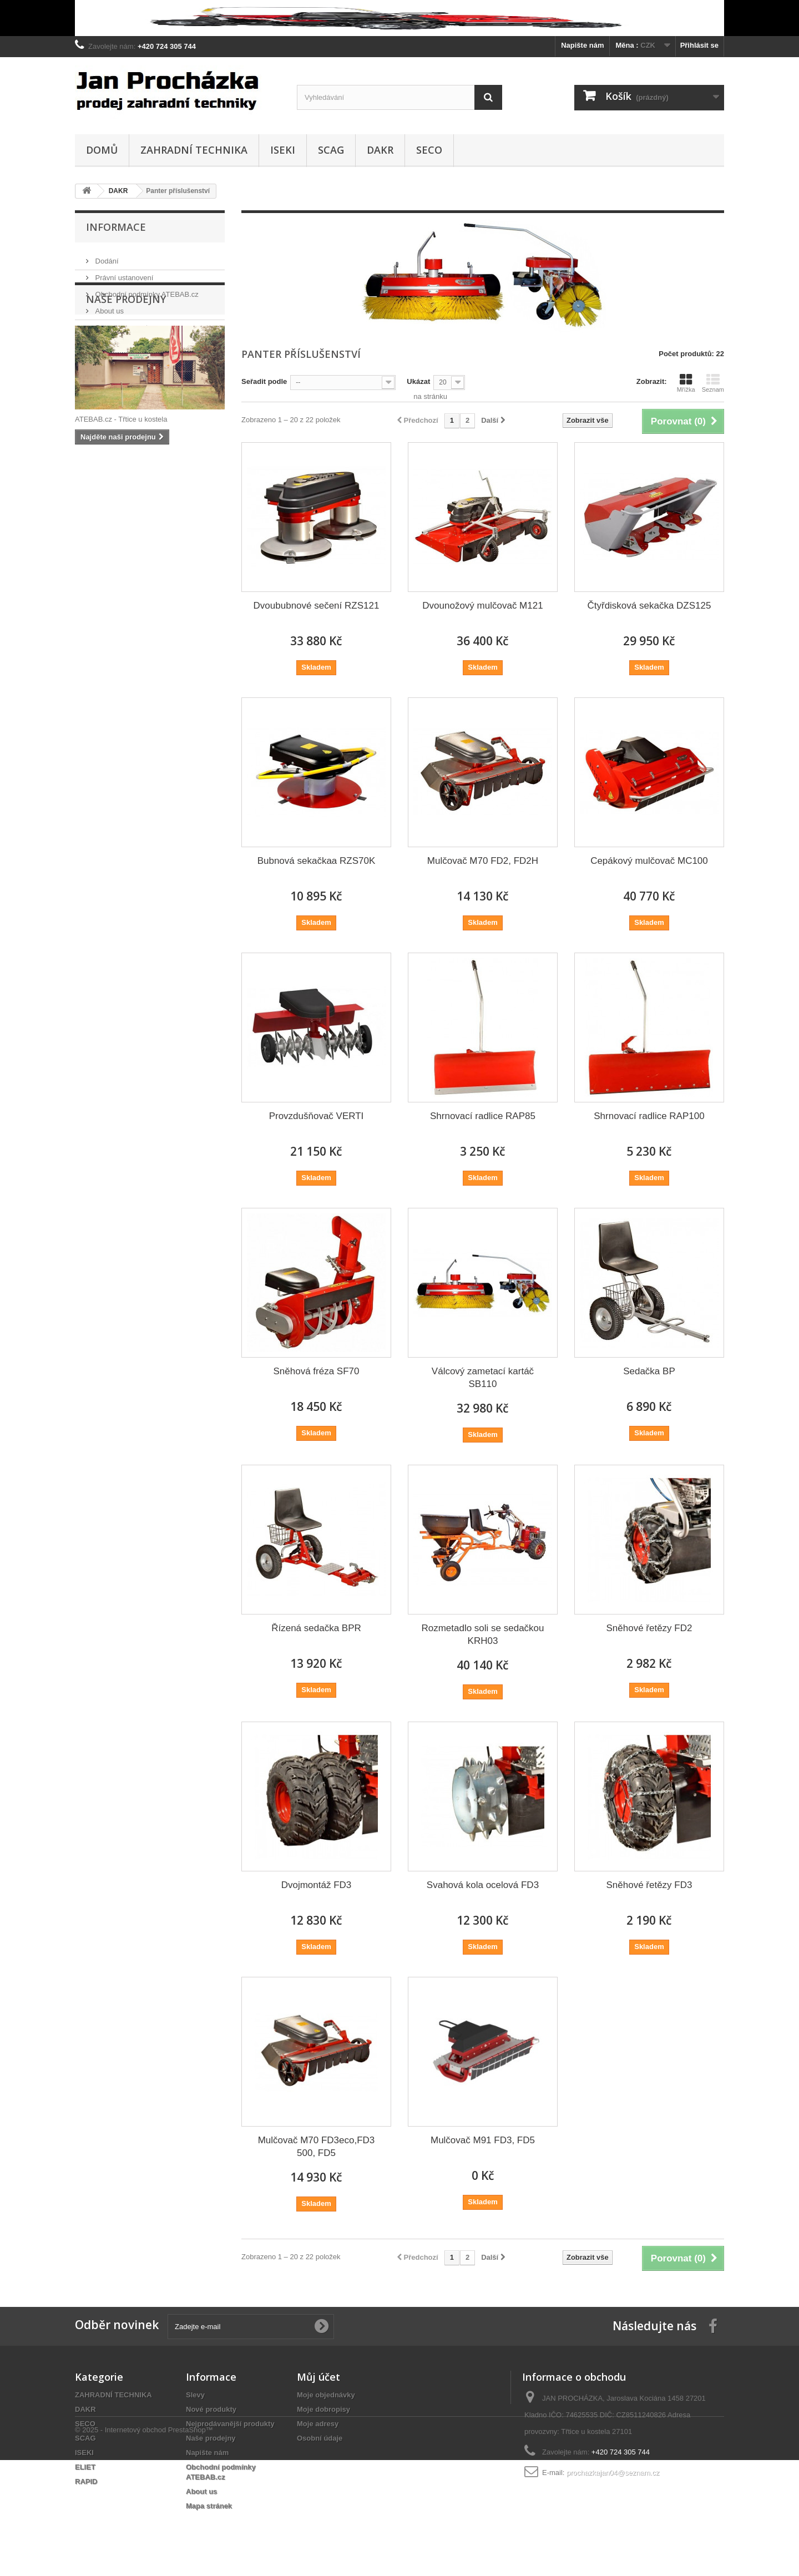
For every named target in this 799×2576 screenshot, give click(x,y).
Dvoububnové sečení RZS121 (317, 605)
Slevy (195, 2395)
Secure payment (120, 323)
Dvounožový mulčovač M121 (482, 605)
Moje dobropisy (323, 2409)
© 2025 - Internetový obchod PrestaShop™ (144, 2546)
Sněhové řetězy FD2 (649, 1628)
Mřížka (686, 383)
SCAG (331, 149)
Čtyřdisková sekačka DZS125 (649, 605)
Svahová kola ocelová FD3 (483, 1885)
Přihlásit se (699, 45)
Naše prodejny (117, 340)
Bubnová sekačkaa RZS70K (316, 861)
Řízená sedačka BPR (316, 1628)
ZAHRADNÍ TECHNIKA (193, 149)
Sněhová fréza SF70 (317, 1371)
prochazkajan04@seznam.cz (613, 2472)
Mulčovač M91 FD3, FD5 (483, 2140)
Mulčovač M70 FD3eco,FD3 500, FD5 (316, 2146)
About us (108, 306)
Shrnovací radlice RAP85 (482, 1116)
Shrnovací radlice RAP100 (649, 1116)
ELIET (85, 2467)
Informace (116, 227)
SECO (429, 149)
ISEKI (282, 149)
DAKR (380, 149)
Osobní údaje (319, 2438)
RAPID (86, 2481)
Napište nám (582, 45)
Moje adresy (317, 2424)
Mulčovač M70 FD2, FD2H (482, 861)
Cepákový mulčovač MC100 (649, 861)
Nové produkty (211, 2409)
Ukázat (418, 381)
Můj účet (318, 2376)
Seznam (713, 383)
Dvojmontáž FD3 (316, 1885)
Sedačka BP (649, 1371)
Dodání (106, 256)
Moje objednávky (326, 2395)
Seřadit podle (264, 381)
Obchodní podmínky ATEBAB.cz (146, 290)
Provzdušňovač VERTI (316, 1116)
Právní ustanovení (123, 273)
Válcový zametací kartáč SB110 (483, 1377)
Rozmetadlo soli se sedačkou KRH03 (482, 1634)
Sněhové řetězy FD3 (649, 1885)
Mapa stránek (209, 2506)
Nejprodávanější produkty (230, 2424)
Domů (102, 149)
